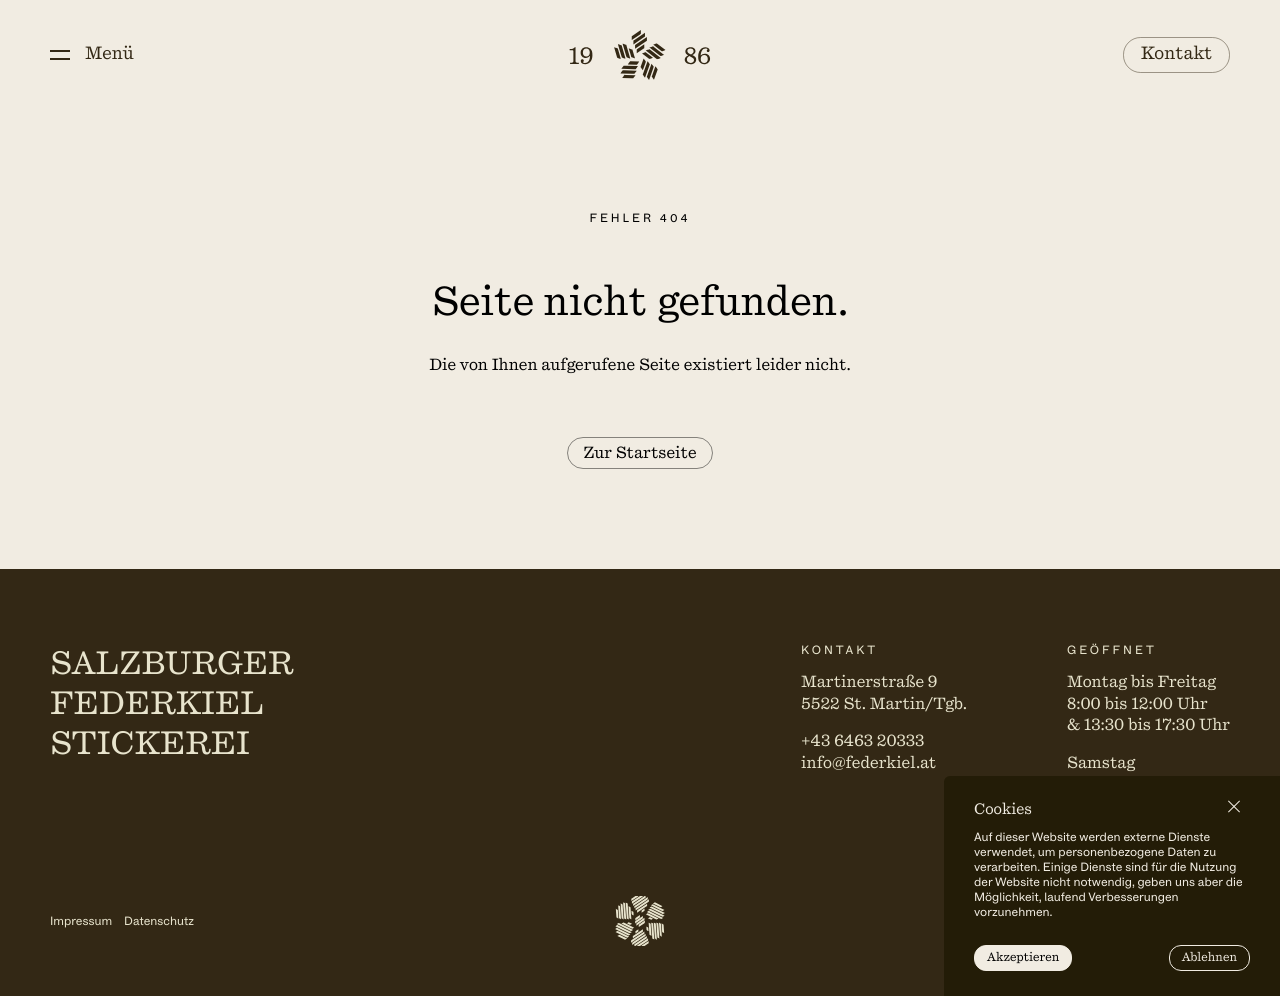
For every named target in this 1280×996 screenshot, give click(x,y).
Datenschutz (159, 921)
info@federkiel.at (868, 763)
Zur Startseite (639, 453)
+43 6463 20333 (862, 741)
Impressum (81, 921)
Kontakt (1177, 54)
